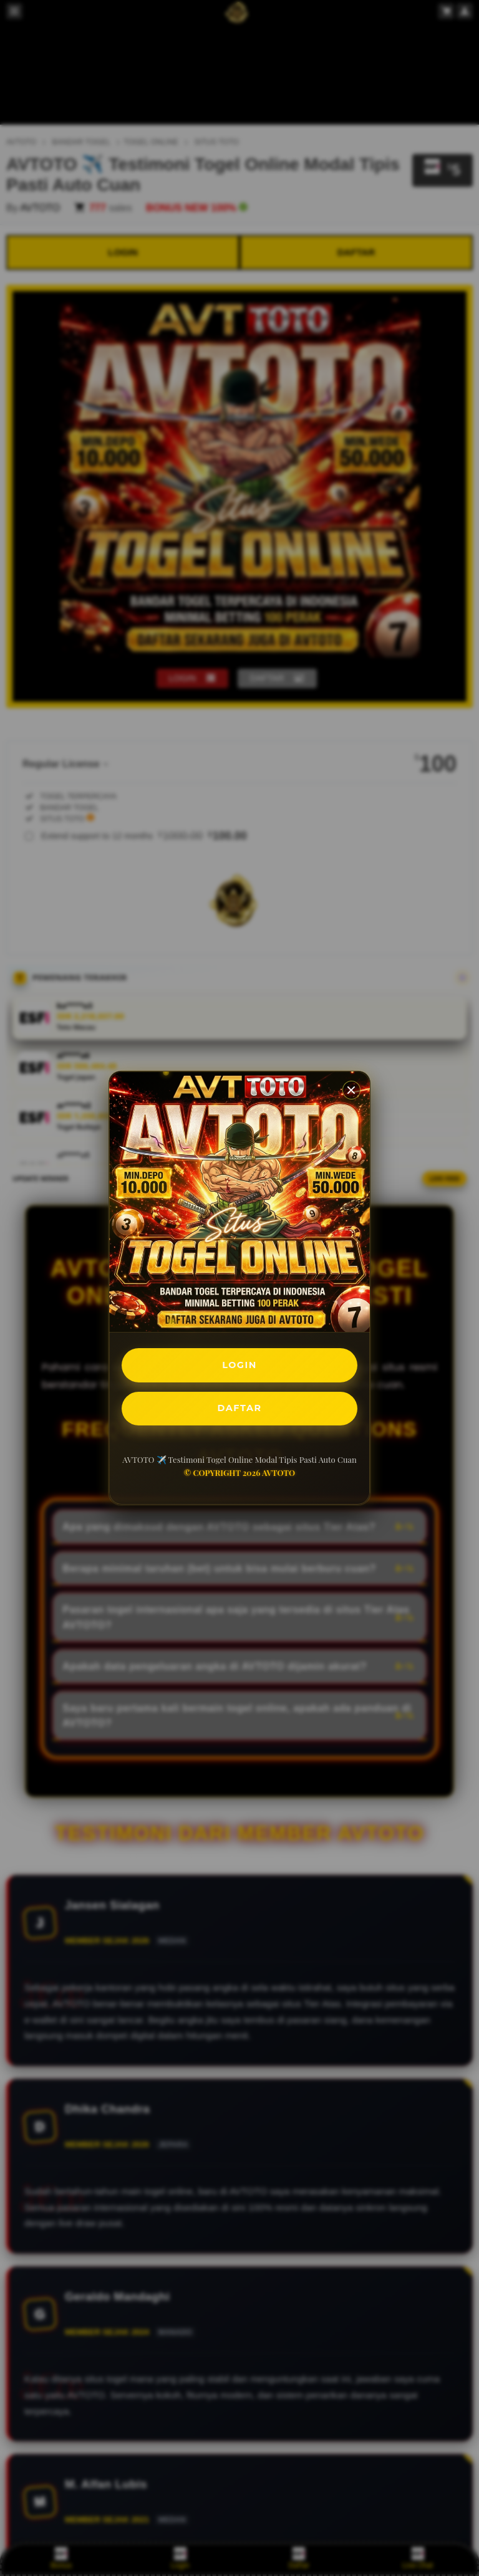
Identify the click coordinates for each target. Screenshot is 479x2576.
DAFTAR (239, 1410)
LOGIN (240, 1363)
